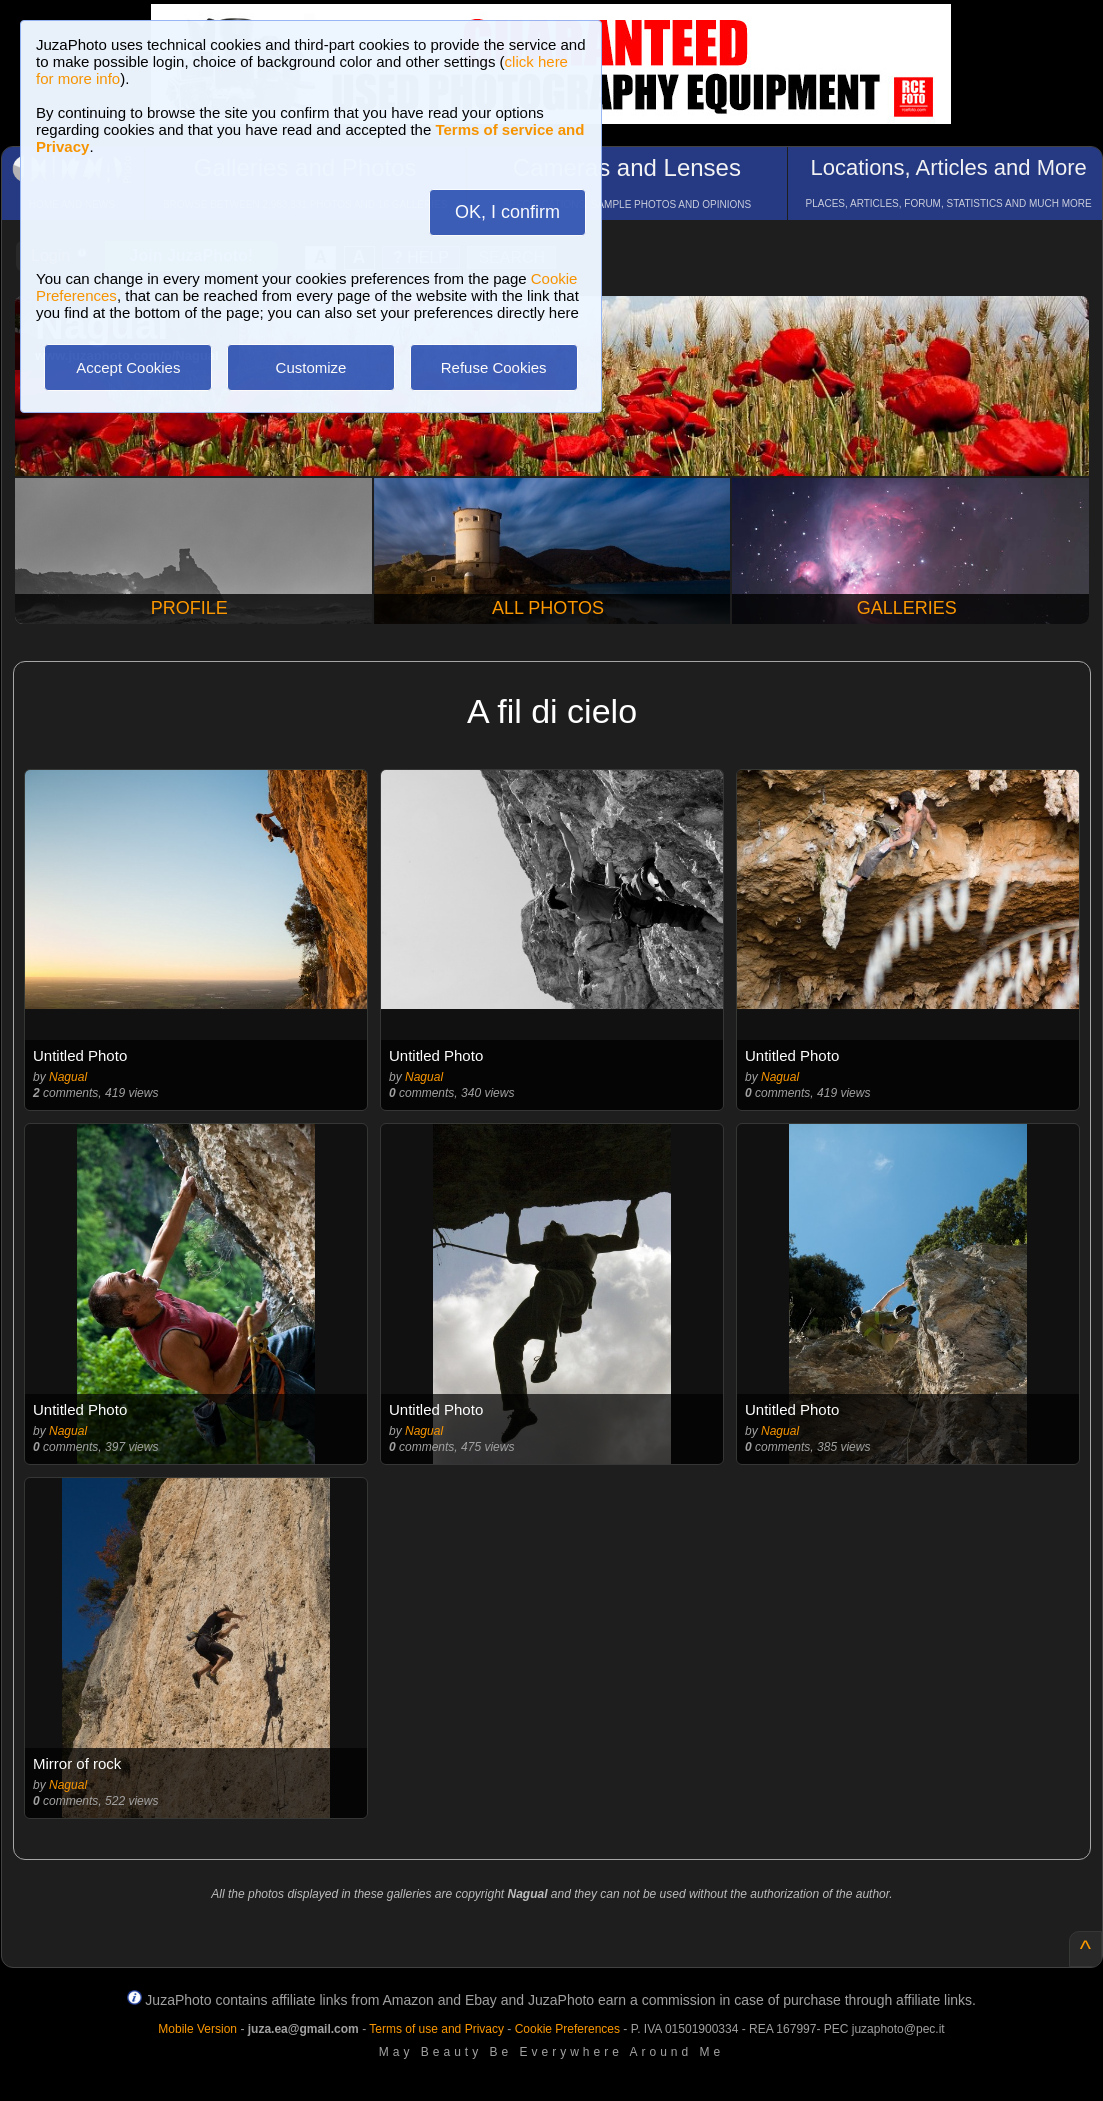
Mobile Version (197, 2029)
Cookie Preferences (567, 2029)
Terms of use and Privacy (436, 2029)
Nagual (68, 1077)
